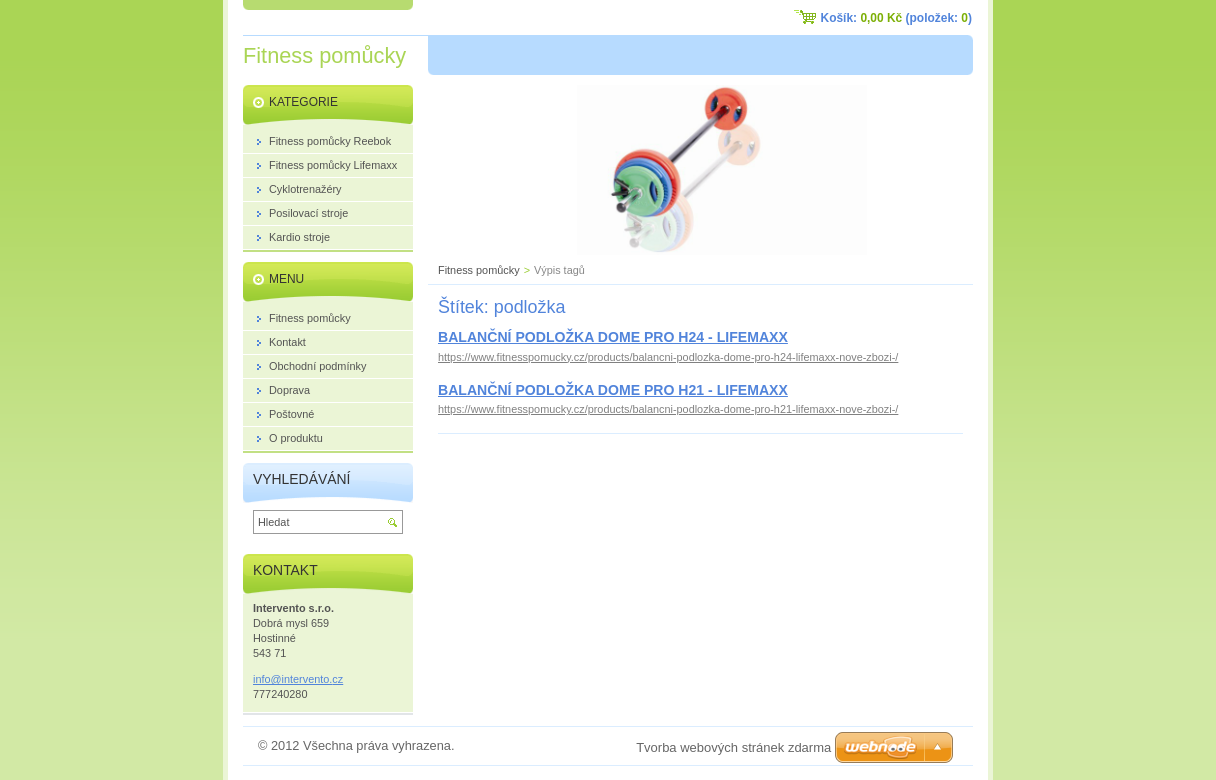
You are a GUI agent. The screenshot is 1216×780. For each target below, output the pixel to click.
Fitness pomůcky (479, 270)
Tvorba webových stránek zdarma (733, 747)
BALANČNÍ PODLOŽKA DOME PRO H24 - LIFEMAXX (613, 337)
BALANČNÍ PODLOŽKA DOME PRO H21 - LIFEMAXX (613, 390)
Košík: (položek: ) (896, 18)
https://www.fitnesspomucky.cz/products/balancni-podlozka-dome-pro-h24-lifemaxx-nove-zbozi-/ (668, 357)
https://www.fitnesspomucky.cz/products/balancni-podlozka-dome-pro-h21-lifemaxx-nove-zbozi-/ (668, 409)
